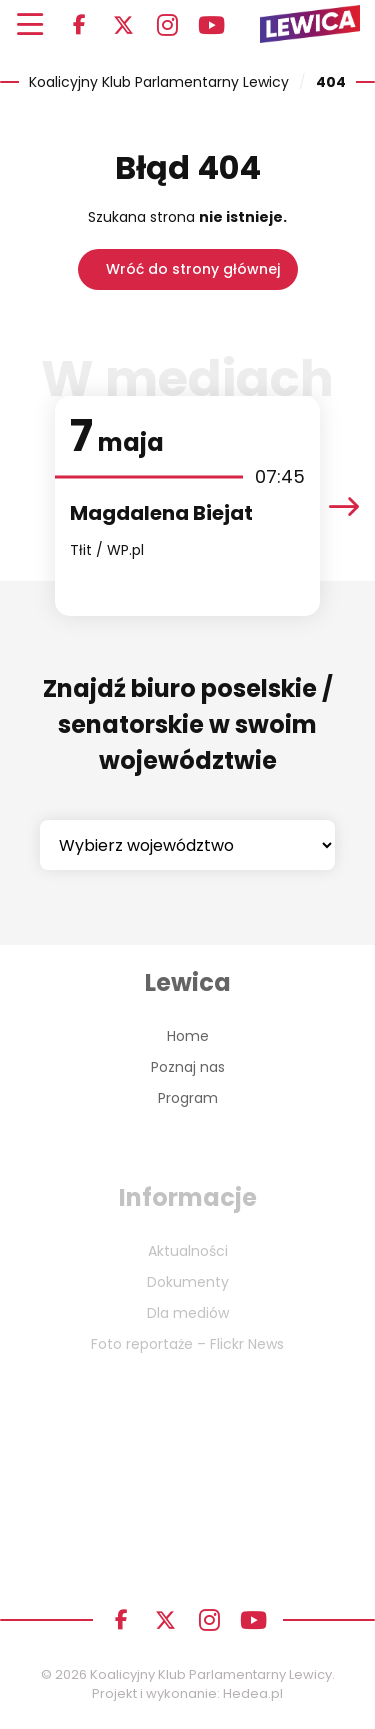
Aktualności (188, 1251)
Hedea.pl (253, 1693)
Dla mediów (188, 1313)
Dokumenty (188, 1282)
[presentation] (344, 506)
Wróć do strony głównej (193, 269)
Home (188, 1036)
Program (188, 1098)
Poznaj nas (188, 1067)
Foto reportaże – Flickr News (187, 1344)
